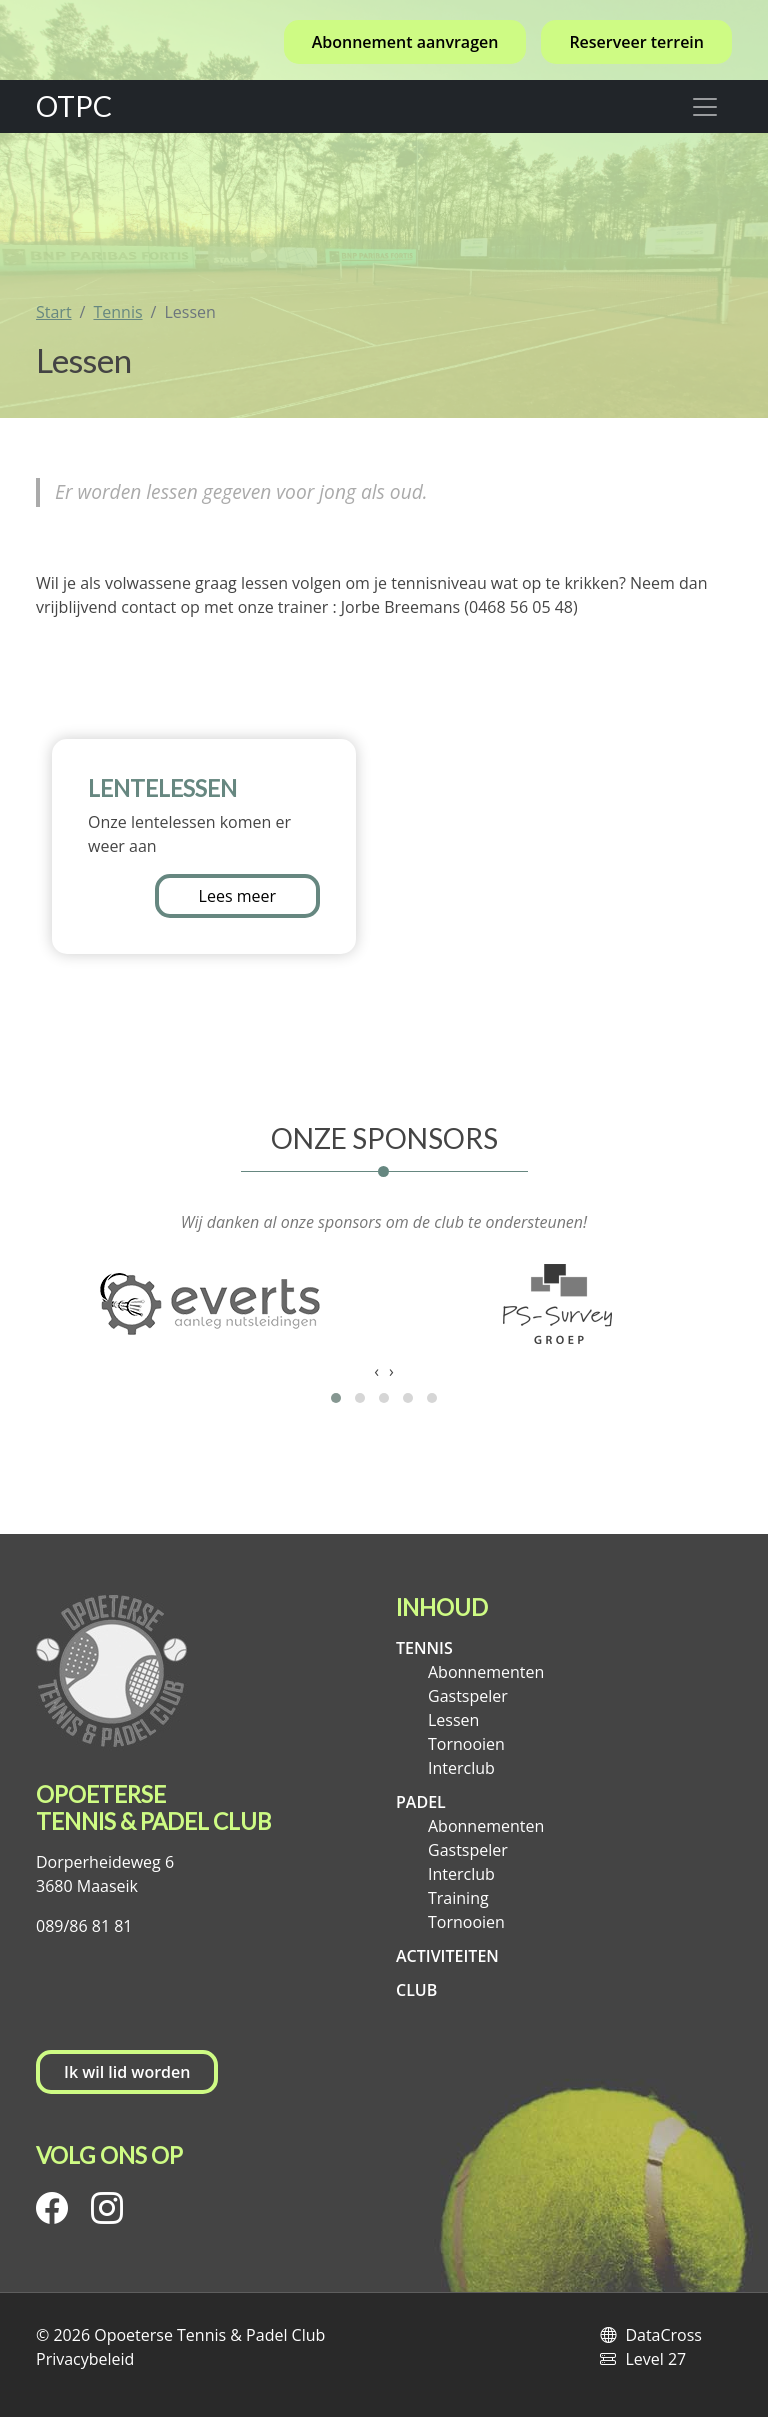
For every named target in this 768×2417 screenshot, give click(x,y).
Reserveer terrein (636, 42)
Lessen (453, 1720)
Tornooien (466, 1744)
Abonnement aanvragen (405, 42)
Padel (421, 1802)
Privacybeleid (85, 2359)
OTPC (74, 106)
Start (54, 312)
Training (458, 1898)
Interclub (461, 1768)
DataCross (663, 2335)
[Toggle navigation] (705, 106)
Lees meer (237, 896)
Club (416, 1990)
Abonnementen (486, 1672)
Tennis (117, 312)
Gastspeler (468, 1696)
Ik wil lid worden (127, 2072)
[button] (336, 1398)
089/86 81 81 (84, 1926)
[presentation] (376, 1371)
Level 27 (655, 2359)
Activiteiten (447, 1956)
